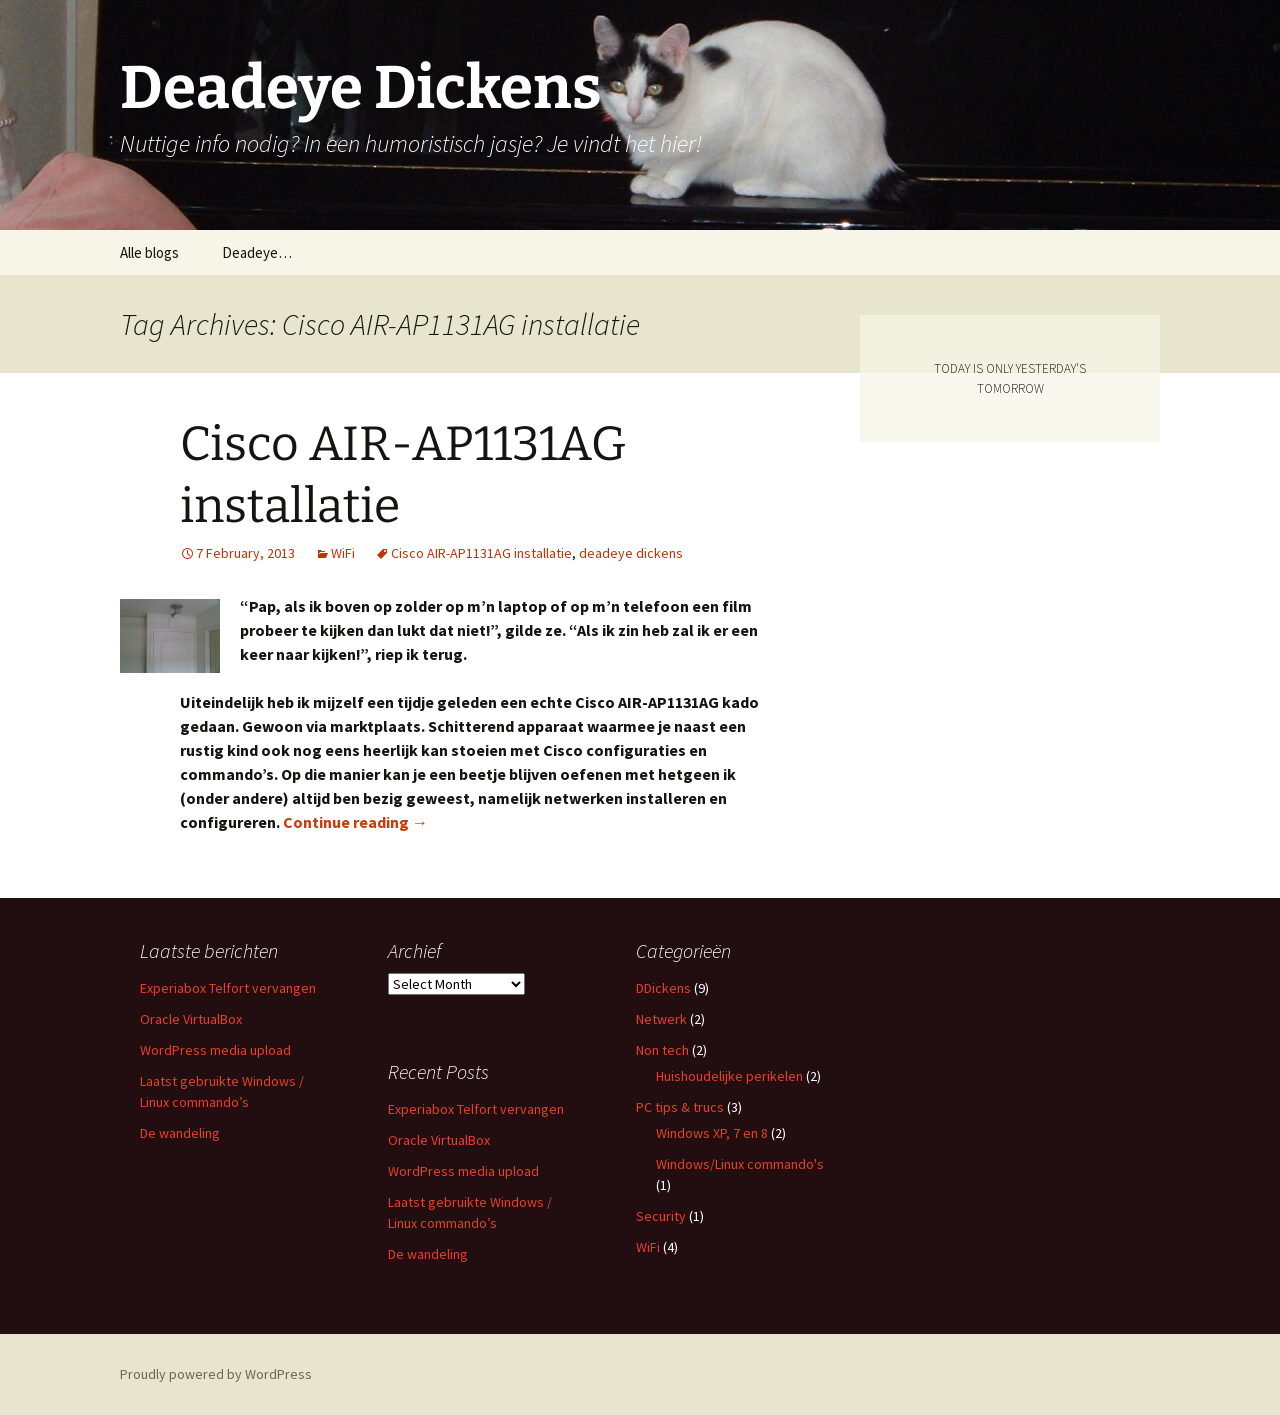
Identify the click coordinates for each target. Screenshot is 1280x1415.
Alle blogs (149, 252)
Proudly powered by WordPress (216, 1374)
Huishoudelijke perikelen (729, 1076)
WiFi (343, 553)
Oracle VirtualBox (191, 1019)
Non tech (662, 1050)
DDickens (663, 988)
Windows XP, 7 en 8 (712, 1133)
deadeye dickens (631, 553)
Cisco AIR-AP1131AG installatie (481, 553)
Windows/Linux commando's (740, 1164)
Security (661, 1216)
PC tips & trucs (680, 1107)
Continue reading (355, 822)
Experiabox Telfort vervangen (228, 988)
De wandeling (180, 1133)
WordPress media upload (215, 1050)
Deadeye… (257, 252)
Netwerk (661, 1019)
